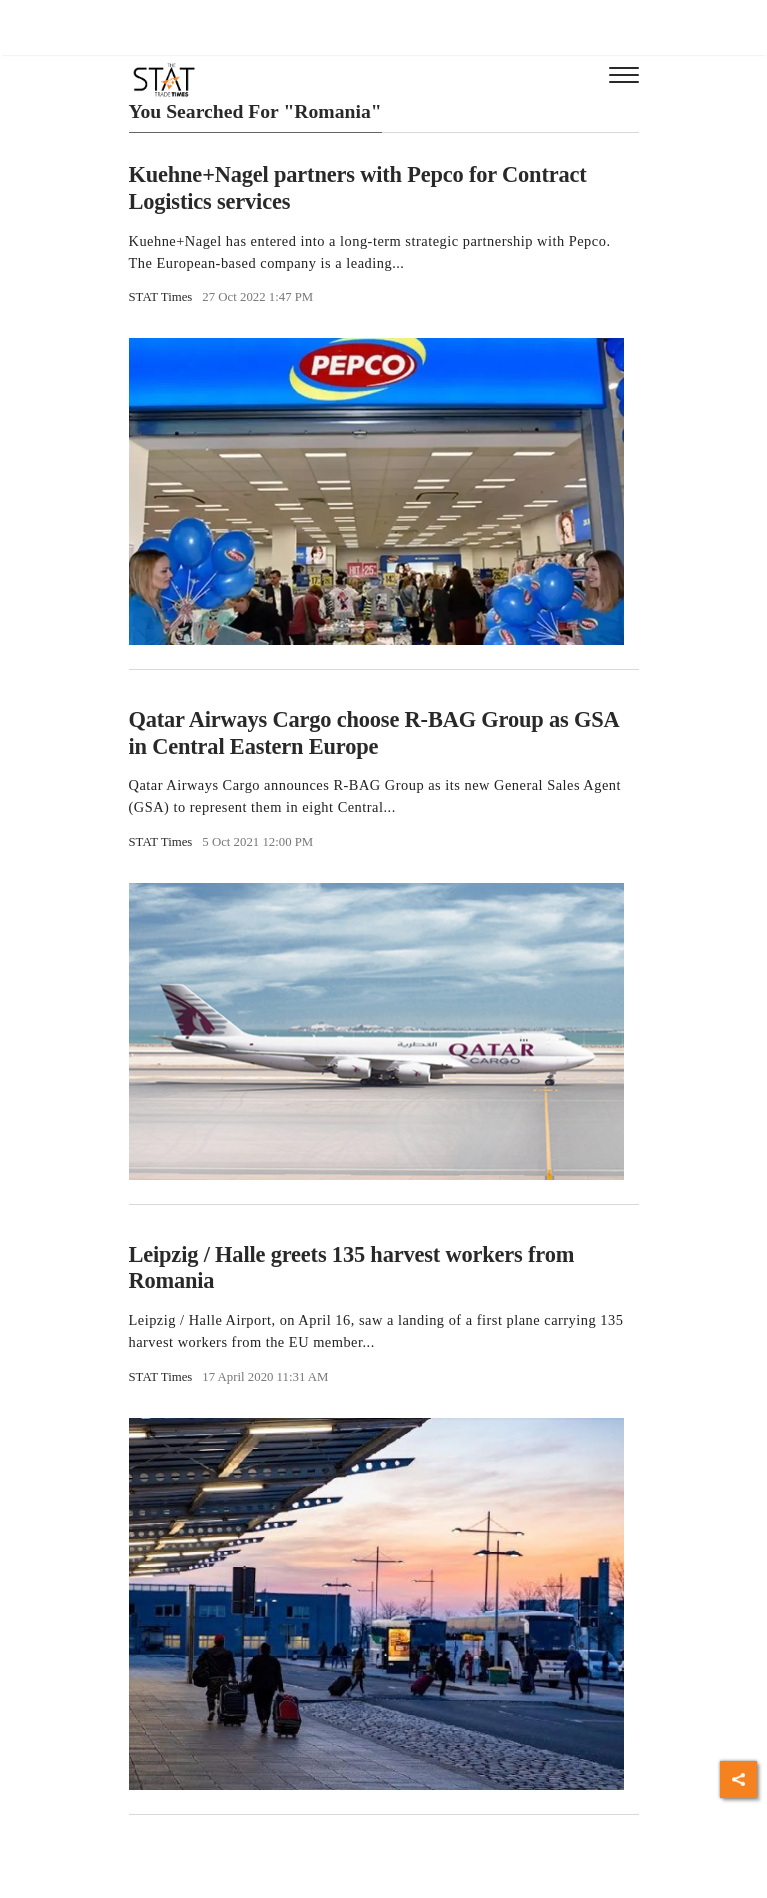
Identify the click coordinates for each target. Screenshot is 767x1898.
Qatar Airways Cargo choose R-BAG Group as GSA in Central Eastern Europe (374, 733)
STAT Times (161, 297)
